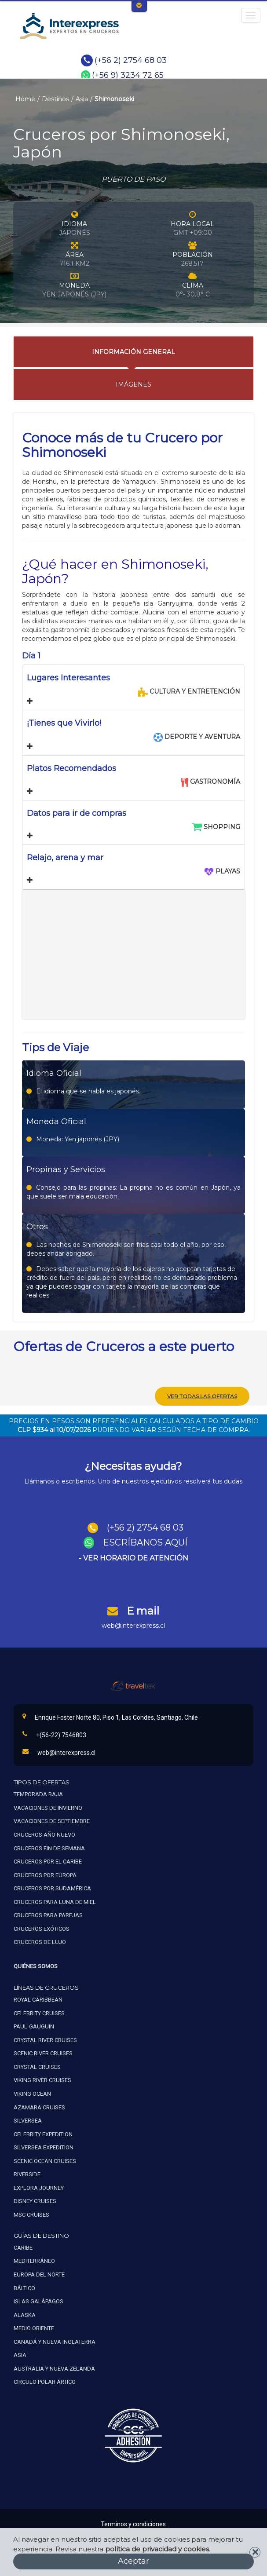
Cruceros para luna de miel (55, 1902)
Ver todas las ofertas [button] (202, 1396)
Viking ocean (32, 2093)
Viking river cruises (42, 2080)
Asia (82, 99)
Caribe (23, 2247)
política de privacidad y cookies (157, 2549)
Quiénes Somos (36, 1966)
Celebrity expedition (43, 2134)
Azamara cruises (39, 2107)
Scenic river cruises (43, 2053)
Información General (133, 352)
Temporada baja (38, 1794)
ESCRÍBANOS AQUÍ (145, 1542)
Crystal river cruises (45, 2040)
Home (25, 99)
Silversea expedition (43, 2147)
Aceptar (133, 2561)
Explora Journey (39, 2188)
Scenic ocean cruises (45, 2161)
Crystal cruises (37, 2067)
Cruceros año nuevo (44, 1834)
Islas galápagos (38, 2301)
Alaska (25, 2315)
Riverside (27, 2174)
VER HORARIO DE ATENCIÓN (135, 1558)
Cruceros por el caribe (48, 1861)
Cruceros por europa (45, 1875)
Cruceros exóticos (41, 1929)
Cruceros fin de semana (49, 1848)
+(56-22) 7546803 (54, 1735)
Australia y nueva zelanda (54, 2368)
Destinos (55, 99)
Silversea (28, 2120)
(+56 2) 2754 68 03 (131, 60)
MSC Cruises (32, 2214)
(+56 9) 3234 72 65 (128, 75)
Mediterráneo (34, 2261)
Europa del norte (39, 2274)
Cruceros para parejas (48, 1915)
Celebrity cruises (39, 2013)
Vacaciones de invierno (48, 1808)
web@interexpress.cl (133, 1626)
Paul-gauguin (34, 2026)
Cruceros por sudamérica (52, 1888)
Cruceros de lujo (40, 1942)
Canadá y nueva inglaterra (54, 2341)
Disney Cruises (35, 2201)
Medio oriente (34, 2328)
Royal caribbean (38, 1999)
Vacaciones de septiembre (52, 1821)
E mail (143, 1610)
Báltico (24, 2288)
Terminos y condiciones (133, 2524)
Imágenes (133, 384)
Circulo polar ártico (45, 2382)
